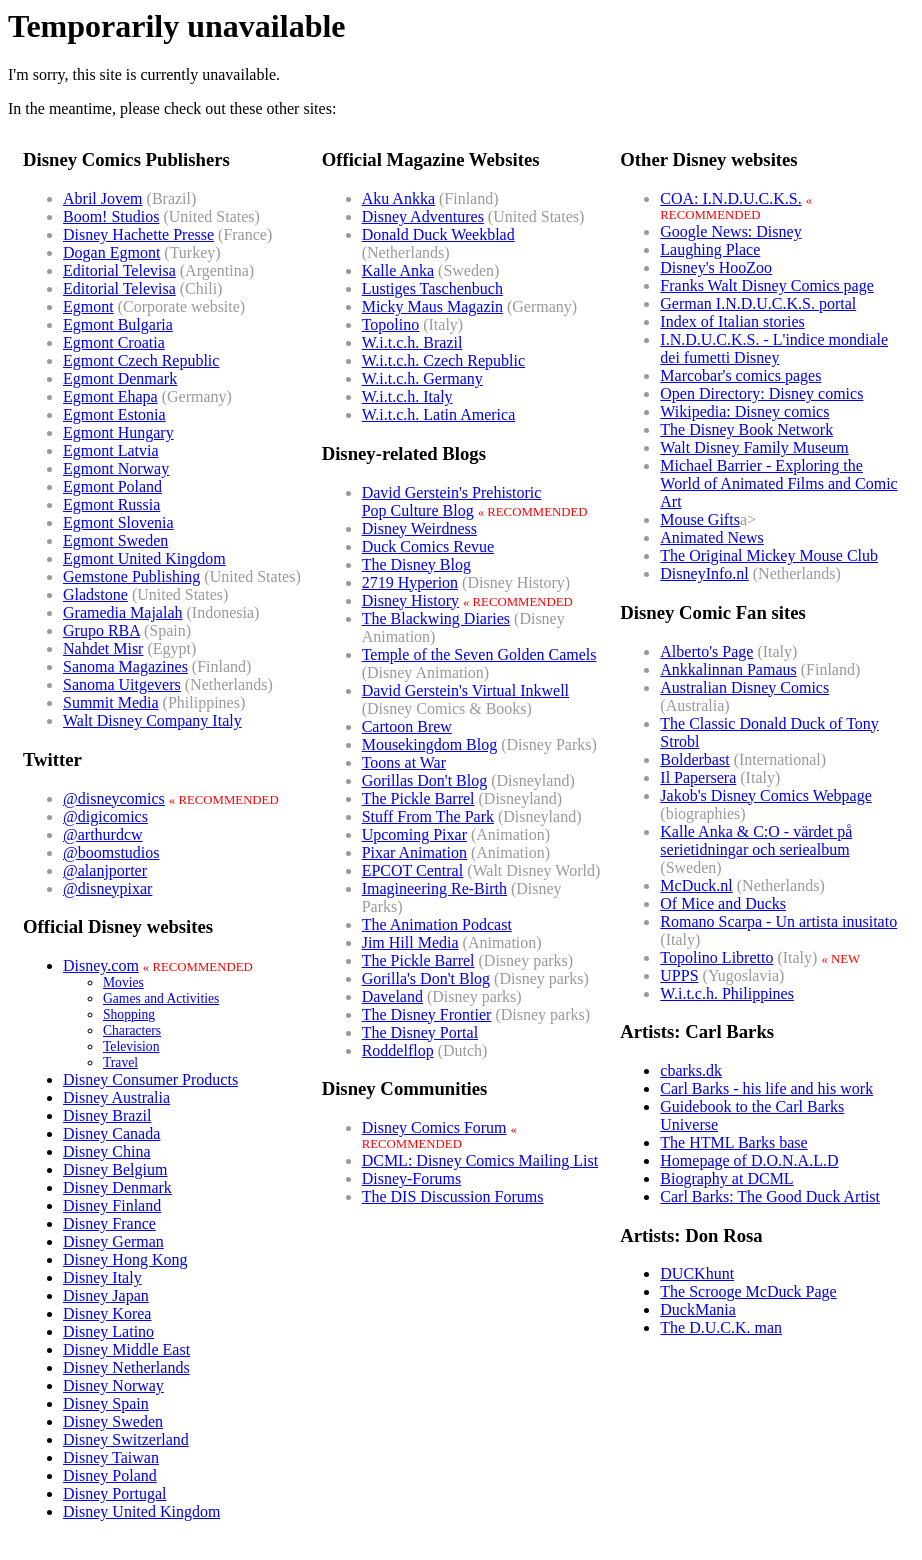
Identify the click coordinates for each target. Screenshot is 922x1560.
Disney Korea (107, 1313)
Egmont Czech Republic (141, 360)
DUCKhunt (697, 1273)
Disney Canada (111, 1133)
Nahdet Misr (103, 648)
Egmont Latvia (111, 450)
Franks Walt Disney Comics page (767, 285)
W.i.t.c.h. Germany (422, 378)
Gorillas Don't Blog (425, 780)
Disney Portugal (115, 1493)
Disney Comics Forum (434, 1127)
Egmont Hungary (118, 432)
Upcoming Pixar (414, 834)
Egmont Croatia (114, 342)
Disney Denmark (117, 1187)
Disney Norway (113, 1385)
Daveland (392, 996)
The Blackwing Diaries (436, 618)
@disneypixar (107, 888)
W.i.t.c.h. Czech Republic (443, 360)
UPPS (679, 975)
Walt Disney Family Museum (754, 447)
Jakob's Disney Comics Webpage (766, 795)
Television (131, 1046)
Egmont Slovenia (118, 522)
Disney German (113, 1241)
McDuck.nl (696, 885)
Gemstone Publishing (131, 576)
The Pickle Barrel (418, 798)
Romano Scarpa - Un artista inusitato (778, 921)
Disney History (410, 600)
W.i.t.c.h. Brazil (412, 342)
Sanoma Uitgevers (122, 684)
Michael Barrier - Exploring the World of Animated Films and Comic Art (778, 483)
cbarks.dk (691, 1070)
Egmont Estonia (114, 414)
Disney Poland (110, 1475)
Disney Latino (108, 1331)
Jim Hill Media (410, 942)
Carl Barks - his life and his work (766, 1088)
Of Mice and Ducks (723, 903)
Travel (120, 1062)
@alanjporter (105, 870)
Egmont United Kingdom (144, 558)
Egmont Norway (116, 468)
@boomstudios (111, 852)
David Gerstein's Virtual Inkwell (465, 690)
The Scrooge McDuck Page (748, 1291)
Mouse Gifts (700, 519)
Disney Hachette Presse (138, 234)
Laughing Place (710, 249)
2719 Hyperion (410, 582)
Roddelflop (398, 1050)
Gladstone (95, 594)
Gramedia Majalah (123, 612)
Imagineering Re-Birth (434, 888)
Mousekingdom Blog (430, 744)
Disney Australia (116, 1097)
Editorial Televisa (119, 270)
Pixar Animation (414, 852)
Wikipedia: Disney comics (744, 411)
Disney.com (101, 965)
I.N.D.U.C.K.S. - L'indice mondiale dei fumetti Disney (774, 348)
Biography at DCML (726, 1178)
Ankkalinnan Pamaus (728, 669)
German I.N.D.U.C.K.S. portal (758, 303)
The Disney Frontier (427, 1014)
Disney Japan (106, 1295)
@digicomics (105, 816)
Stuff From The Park (428, 816)
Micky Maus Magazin (432, 306)
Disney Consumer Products (150, 1079)
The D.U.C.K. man (721, 1327)
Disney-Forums (412, 1178)
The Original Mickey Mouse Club (769, 555)
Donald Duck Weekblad (438, 234)
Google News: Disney (730, 231)
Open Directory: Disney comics (761, 393)
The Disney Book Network (746, 429)
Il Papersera (698, 777)
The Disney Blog (416, 564)
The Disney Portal (420, 1032)
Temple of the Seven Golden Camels (479, 654)
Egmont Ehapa (110, 396)
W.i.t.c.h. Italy (407, 396)
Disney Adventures (423, 216)
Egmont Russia (111, 504)
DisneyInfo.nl (704, 573)
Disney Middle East (126, 1349)
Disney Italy (102, 1277)
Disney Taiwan (111, 1457)
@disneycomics (114, 798)
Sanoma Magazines (125, 666)
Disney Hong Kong (125, 1259)
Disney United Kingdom (141, 1511)
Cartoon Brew (407, 726)
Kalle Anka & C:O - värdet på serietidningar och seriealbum (756, 840)
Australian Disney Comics (744, 687)
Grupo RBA (101, 630)
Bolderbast (694, 759)
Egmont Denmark (120, 378)
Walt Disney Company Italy (152, 720)
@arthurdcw (103, 834)
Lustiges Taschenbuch (432, 288)
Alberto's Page (706, 651)
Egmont (88, 306)
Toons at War (404, 762)
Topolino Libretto (716, 957)
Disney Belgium (115, 1169)
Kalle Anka (398, 270)
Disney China (107, 1151)
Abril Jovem (103, 198)
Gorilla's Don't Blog (426, 978)
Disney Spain (106, 1403)
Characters (132, 1030)
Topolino (391, 324)
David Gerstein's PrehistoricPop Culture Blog (452, 501)
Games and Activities (161, 998)
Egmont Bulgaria (118, 324)
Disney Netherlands (126, 1367)
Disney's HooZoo (716, 267)
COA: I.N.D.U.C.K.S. (730, 198)
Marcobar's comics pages (740, 375)
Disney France (109, 1223)
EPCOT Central (412, 870)
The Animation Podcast (437, 924)
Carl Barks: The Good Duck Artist (770, 1196)
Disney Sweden (113, 1421)
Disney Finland (112, 1205)
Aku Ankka (398, 198)
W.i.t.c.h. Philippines (727, 993)
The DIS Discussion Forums (453, 1196)
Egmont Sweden (115, 540)
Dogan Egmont (111, 252)
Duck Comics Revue (428, 546)
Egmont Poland (112, 486)
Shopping (129, 1014)
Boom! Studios (111, 216)
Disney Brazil (107, 1115)
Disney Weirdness (419, 528)
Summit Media (111, 702)
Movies (123, 982)
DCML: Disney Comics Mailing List (480, 1160)
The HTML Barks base (733, 1142)
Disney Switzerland (126, 1439)
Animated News (712, 537)
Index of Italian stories (732, 321)
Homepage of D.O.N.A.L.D (749, 1160)
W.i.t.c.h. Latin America (439, 414)
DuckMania (698, 1309)
